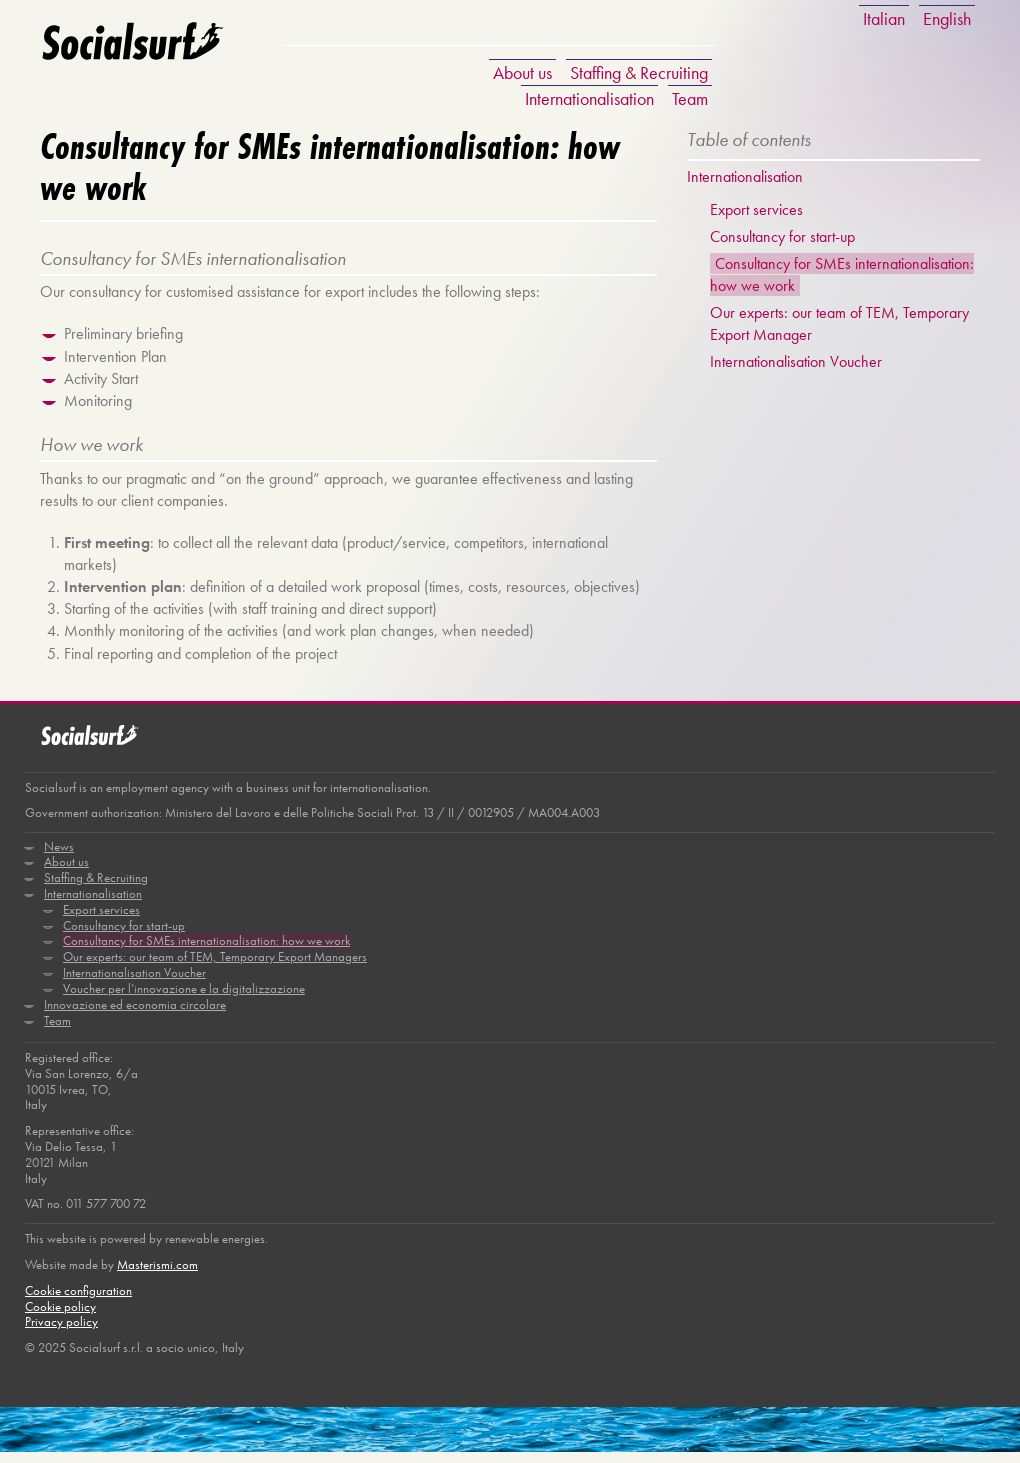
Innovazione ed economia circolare (135, 1013)
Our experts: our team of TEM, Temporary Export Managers (215, 965)
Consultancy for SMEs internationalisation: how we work (206, 949)
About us (522, 72)
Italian (884, 18)
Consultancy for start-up (783, 237)
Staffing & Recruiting (639, 72)
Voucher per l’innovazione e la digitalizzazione (184, 997)
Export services (757, 209)
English (947, 18)
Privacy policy (61, 1333)
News (59, 853)
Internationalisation (589, 98)
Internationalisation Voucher (797, 364)
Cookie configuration (78, 1301)
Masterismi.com (157, 1275)
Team (690, 98)
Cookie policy (60, 1317)
